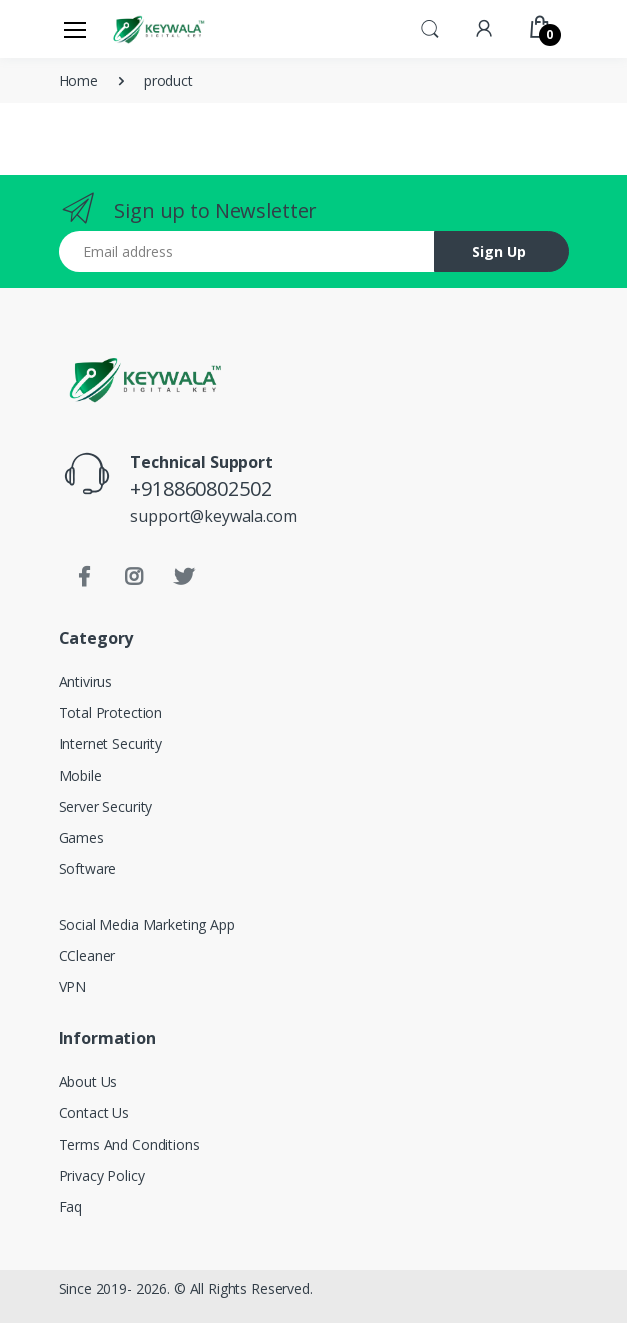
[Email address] (247, 251)
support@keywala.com (213, 516)
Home (78, 80)
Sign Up (499, 251)
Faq (71, 1206)
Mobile (80, 775)
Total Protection (111, 712)
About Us (88, 1081)
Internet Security (111, 743)
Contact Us (94, 1112)
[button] (430, 27)
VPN (73, 986)
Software (88, 868)
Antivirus (86, 681)
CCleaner (87, 955)
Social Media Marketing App (147, 924)
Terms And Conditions (129, 1144)
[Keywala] (158, 28)
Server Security (106, 806)
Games (81, 837)
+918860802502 (200, 488)
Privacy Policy (102, 1175)
